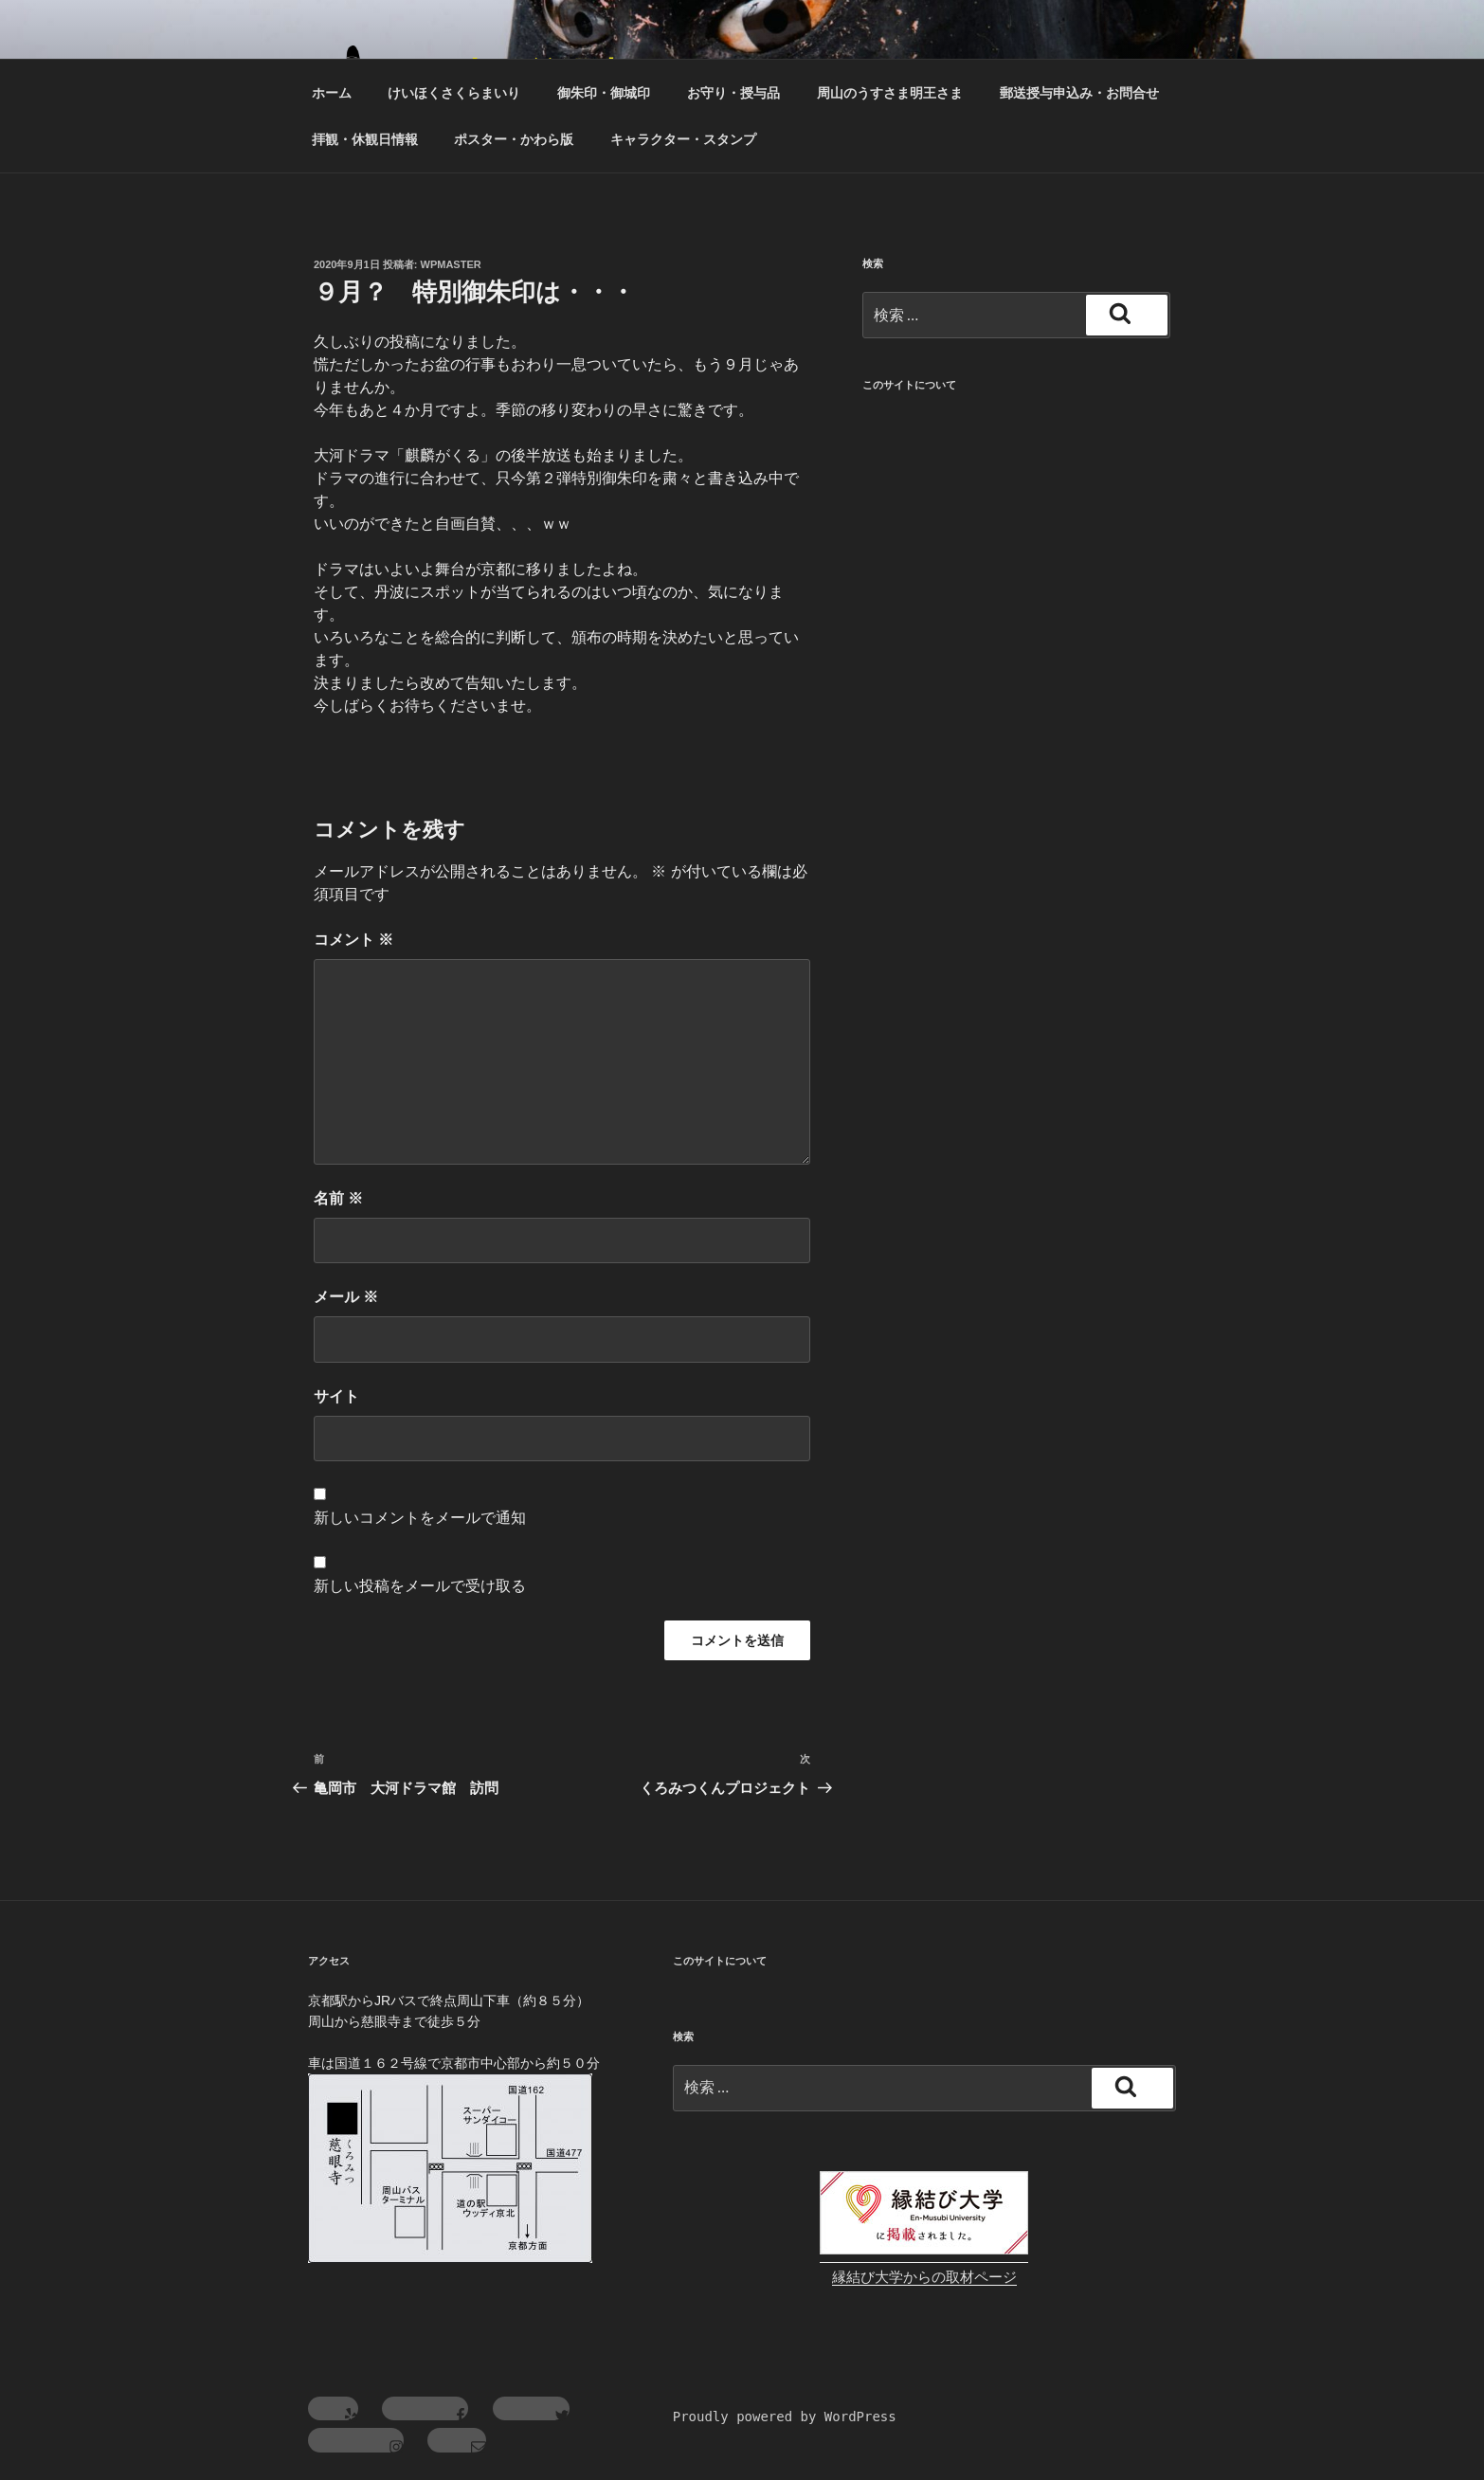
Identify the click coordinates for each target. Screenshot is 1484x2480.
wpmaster (451, 264)
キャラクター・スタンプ (683, 139)
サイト (336, 1396)
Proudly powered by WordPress (784, 2416)
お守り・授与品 (733, 92)
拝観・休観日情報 (365, 139)
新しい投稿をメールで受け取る (420, 1586)
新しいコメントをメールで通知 (420, 1518)
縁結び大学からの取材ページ (924, 2277)
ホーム (332, 92)
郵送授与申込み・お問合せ (1079, 92)
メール (346, 1297)
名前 (338, 1198)
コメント (353, 940)
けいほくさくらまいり (454, 92)
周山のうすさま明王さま (890, 92)
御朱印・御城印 (603, 92)
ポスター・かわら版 (513, 139)
